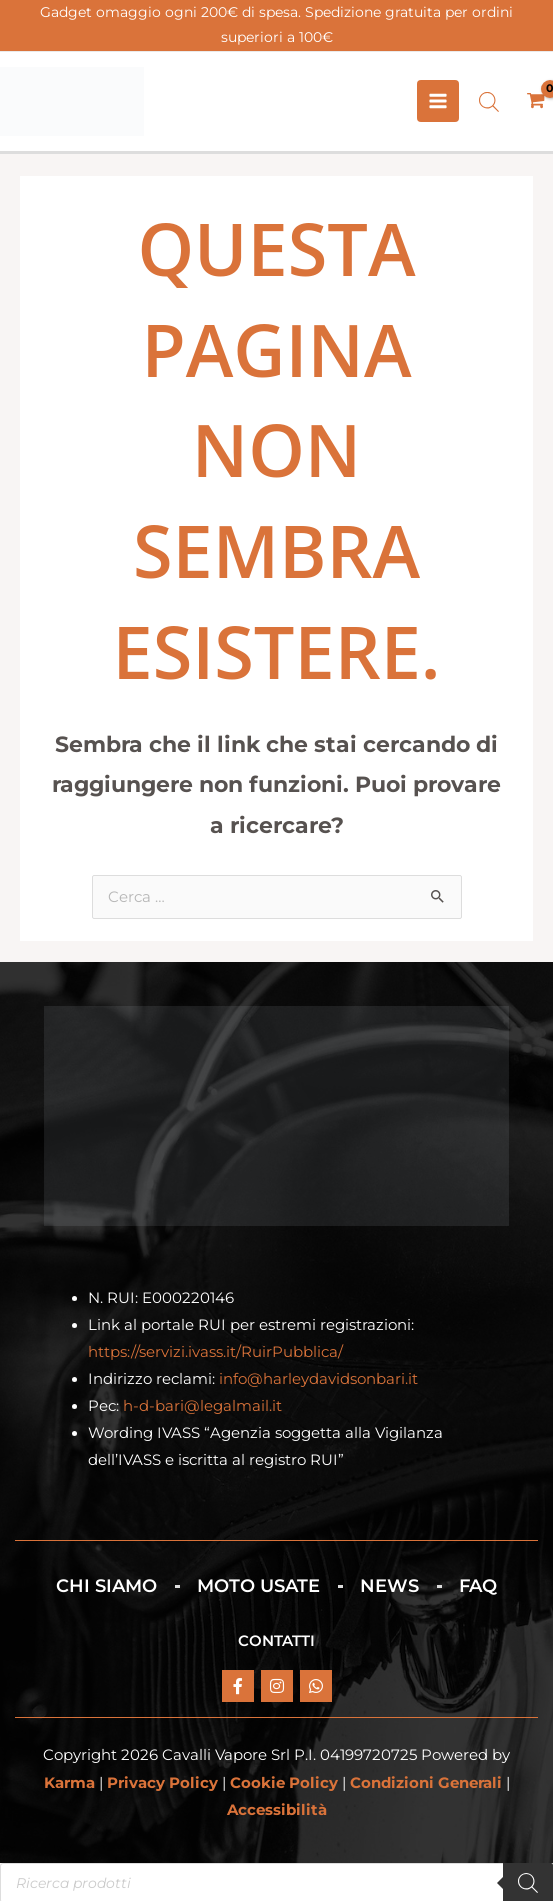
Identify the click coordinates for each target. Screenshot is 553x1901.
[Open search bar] (489, 102)
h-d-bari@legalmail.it (202, 1407)
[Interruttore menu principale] (438, 102)
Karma (69, 1784)
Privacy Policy (162, 1784)
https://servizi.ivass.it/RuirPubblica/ (215, 1353)
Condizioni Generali (426, 1784)
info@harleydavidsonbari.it (318, 1380)
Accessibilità (277, 1811)
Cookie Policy (284, 1784)
